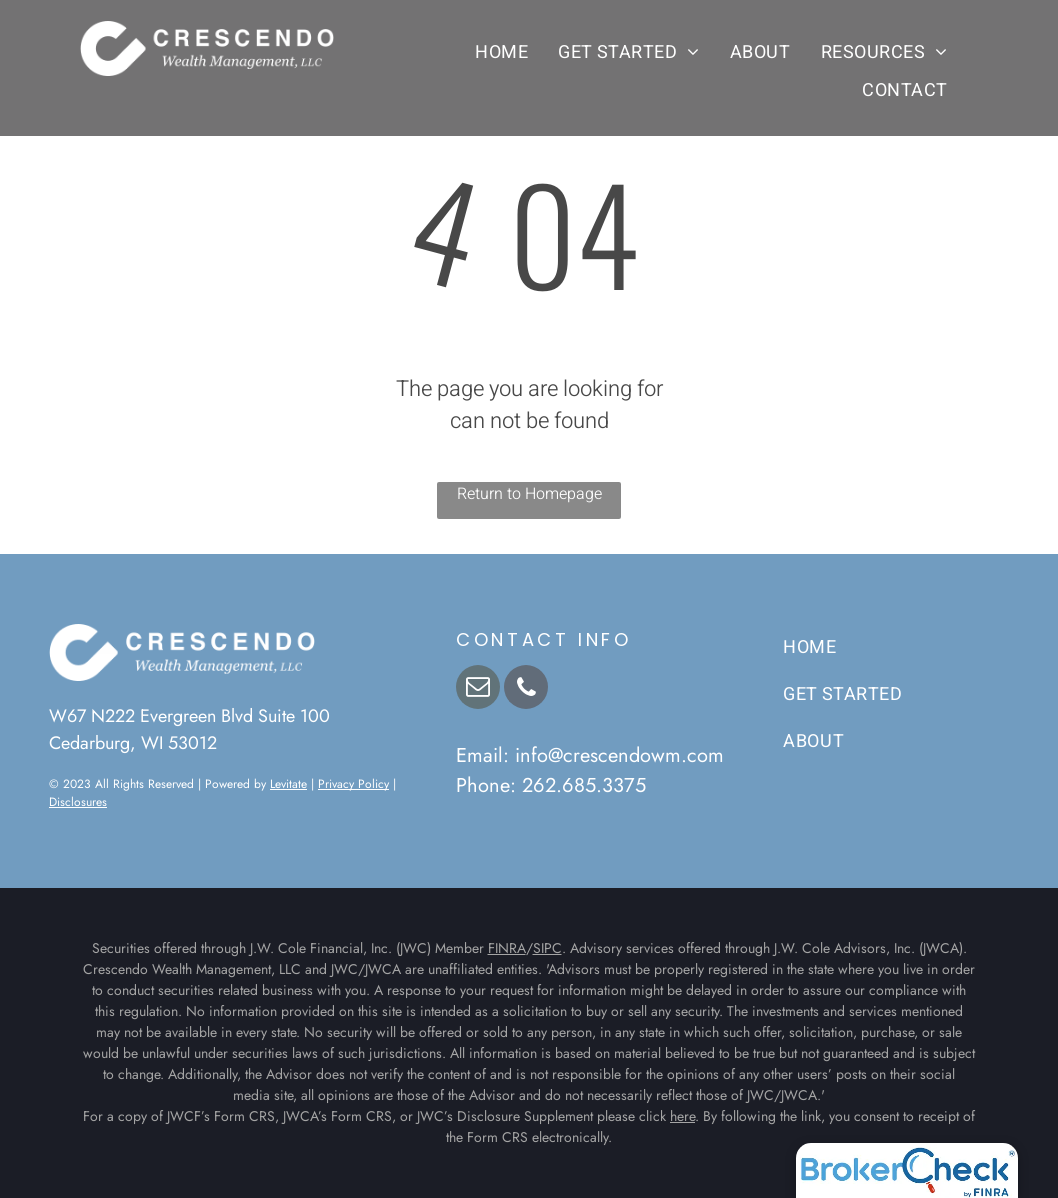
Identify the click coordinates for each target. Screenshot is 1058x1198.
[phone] (526, 689)
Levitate (288, 784)
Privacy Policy (353, 784)
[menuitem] (501, 52)
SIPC (547, 948)
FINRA (507, 948)
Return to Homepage (529, 494)
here (682, 1116)
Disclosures (78, 802)
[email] (478, 689)
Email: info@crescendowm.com (590, 755)
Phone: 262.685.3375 (551, 785)
